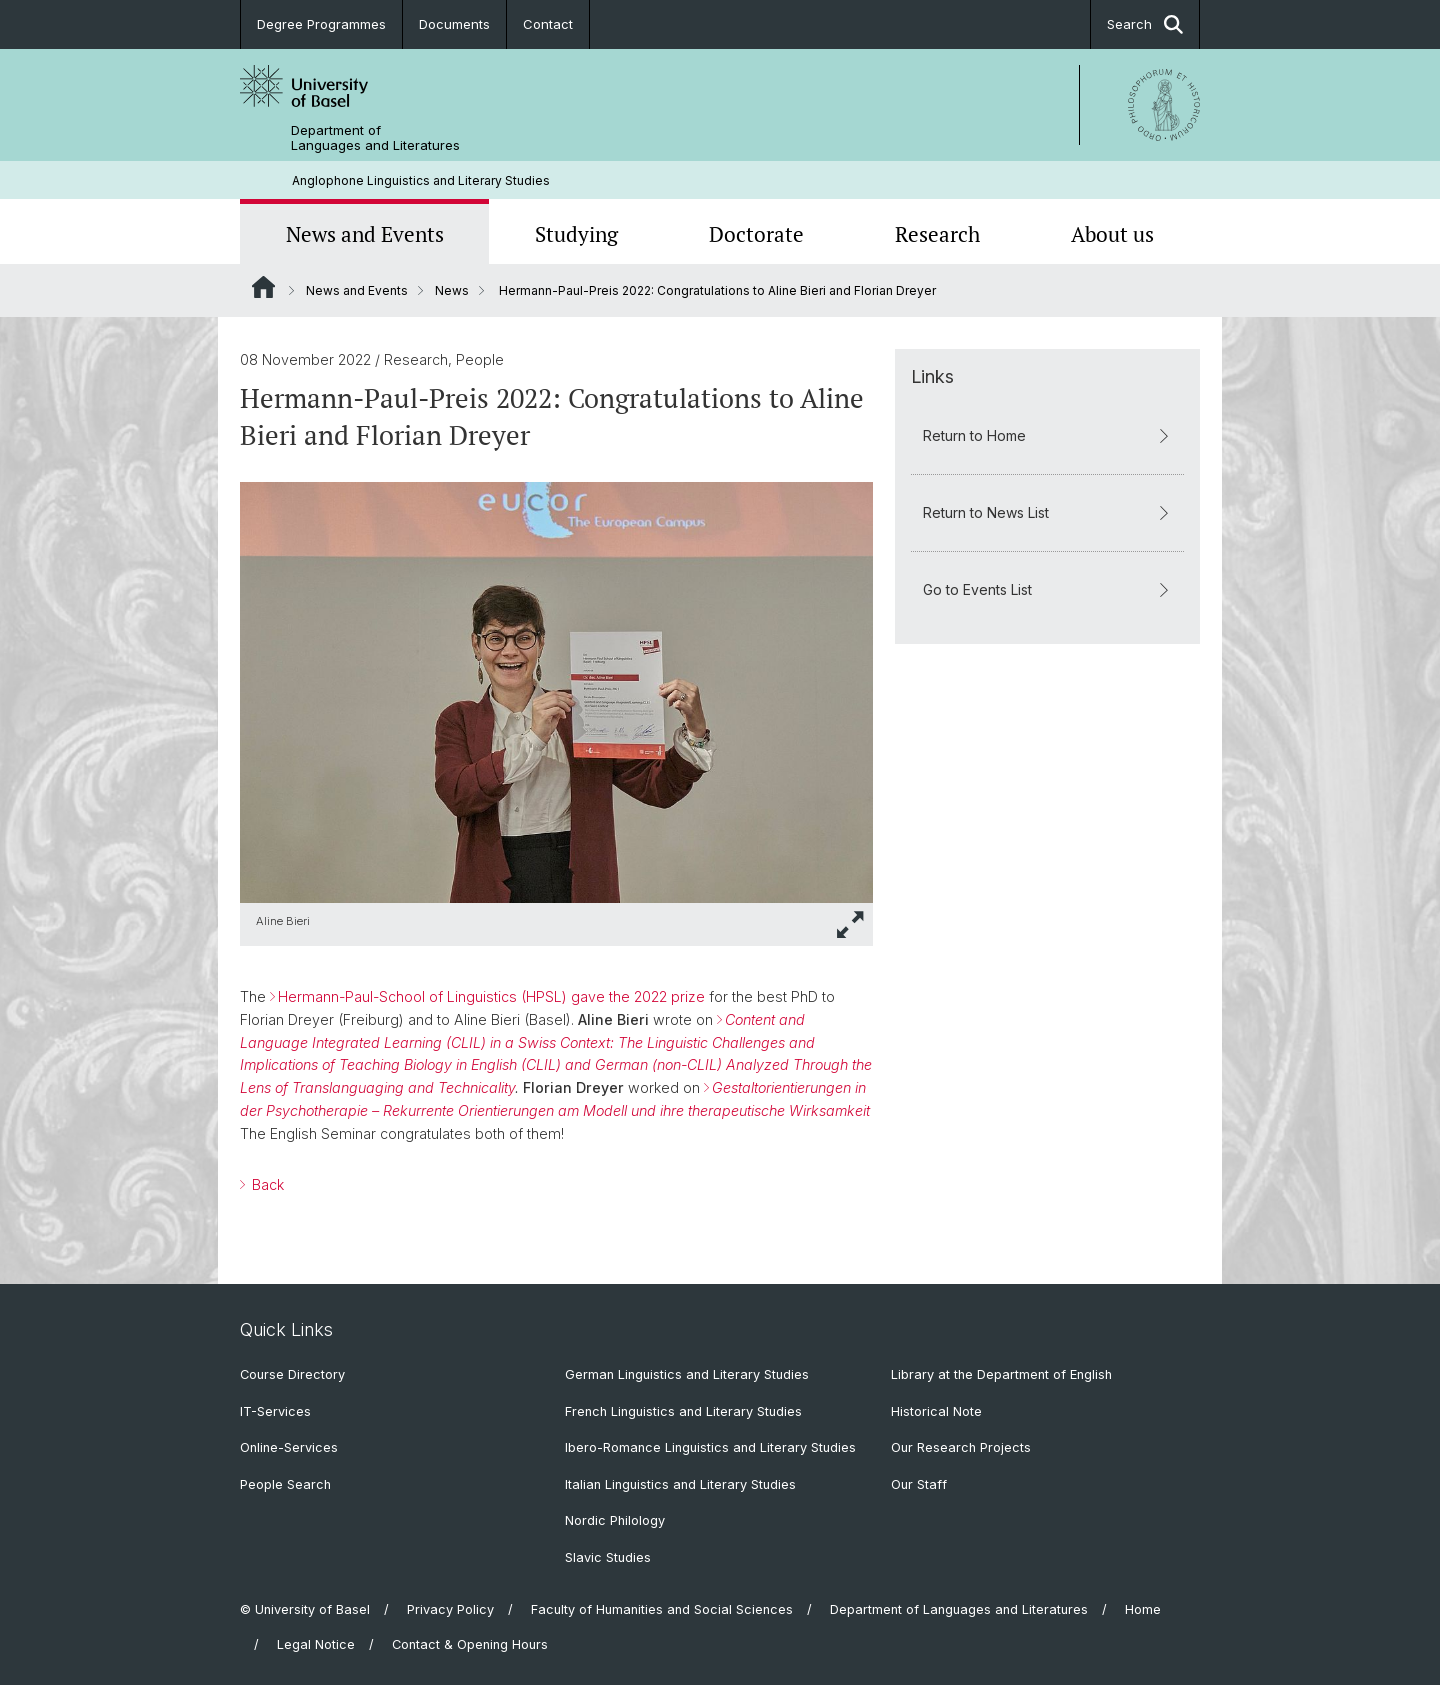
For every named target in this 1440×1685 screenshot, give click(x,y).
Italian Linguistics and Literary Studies (680, 1484)
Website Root (263, 287)
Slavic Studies (608, 1557)
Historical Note (936, 1411)
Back (266, 1184)
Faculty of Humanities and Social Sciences (662, 1609)
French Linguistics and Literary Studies (683, 1411)
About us (1112, 234)
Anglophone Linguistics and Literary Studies (421, 180)
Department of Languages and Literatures (375, 138)
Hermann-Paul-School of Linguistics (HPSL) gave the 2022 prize (491, 996)
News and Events (365, 234)
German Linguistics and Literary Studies (687, 1374)
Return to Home (1047, 435)
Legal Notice (316, 1644)
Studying (576, 234)
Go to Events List (1047, 589)
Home (1143, 1609)
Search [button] (1145, 24)
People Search (285, 1484)
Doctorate (756, 234)
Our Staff (919, 1484)
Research (937, 234)
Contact (548, 24)
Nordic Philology (615, 1520)
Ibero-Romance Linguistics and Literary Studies (710, 1447)
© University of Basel (305, 1609)
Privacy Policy (450, 1609)
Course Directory (292, 1374)
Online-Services (289, 1447)
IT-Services (275, 1411)
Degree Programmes (321, 24)
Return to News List (1047, 512)
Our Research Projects (961, 1447)
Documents (454, 24)
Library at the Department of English (1001, 1374)
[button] (851, 924)
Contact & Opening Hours (470, 1644)
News (452, 290)
